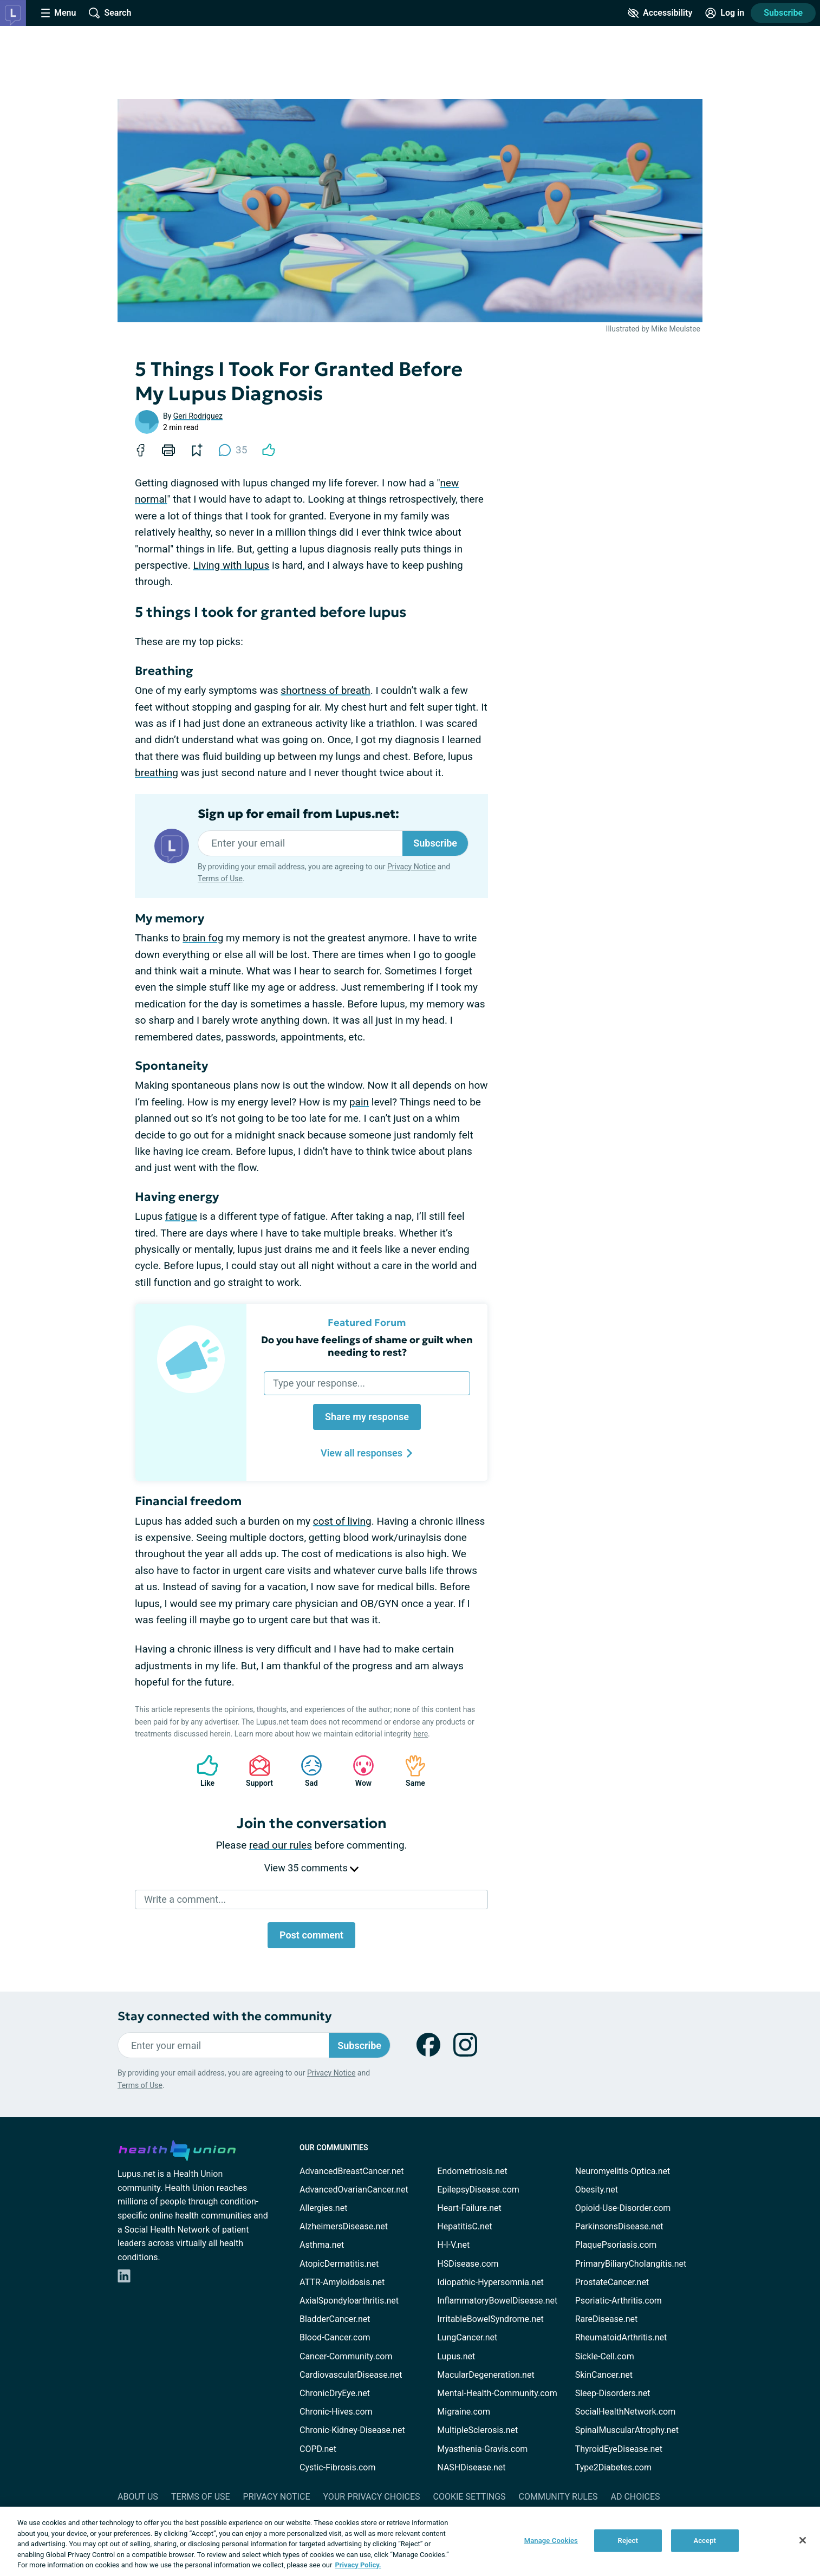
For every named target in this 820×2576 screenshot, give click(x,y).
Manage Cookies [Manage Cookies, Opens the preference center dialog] (551, 2540)
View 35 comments (311, 1868)
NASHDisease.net (471, 2467)
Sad (306, 1770)
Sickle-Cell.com (604, 2356)
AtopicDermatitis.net (339, 2264)
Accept (704, 2540)
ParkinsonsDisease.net (619, 2226)
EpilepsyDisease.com (478, 2189)
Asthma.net (322, 2245)
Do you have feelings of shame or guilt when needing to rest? (367, 1345)
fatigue (181, 1216)
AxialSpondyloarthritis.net (349, 2300)
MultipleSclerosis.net (477, 2430)
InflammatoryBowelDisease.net (497, 2300)
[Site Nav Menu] (58, 13)
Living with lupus (231, 565)
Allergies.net (323, 2208)
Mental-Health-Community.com (497, 2393)
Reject (628, 2540)
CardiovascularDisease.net (351, 2375)
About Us (138, 2497)
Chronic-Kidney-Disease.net (352, 2430)
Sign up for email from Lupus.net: (298, 814)
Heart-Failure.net (469, 2208)
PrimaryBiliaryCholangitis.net (631, 2264)
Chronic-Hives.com (336, 2411)
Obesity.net (596, 2189)
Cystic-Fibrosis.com (337, 2467)
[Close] (803, 2540)
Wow (358, 1770)
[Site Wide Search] (110, 13)
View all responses (367, 1453)
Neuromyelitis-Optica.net (623, 2171)
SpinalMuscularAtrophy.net (627, 2430)
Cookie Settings (469, 2497)
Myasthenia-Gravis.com (482, 2449)
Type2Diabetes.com (613, 2467)
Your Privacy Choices (371, 2497)
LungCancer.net (467, 2337)
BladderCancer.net (335, 2319)
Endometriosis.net (472, 2171)
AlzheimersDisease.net (344, 2226)
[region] (410, 2541)
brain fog (203, 938)
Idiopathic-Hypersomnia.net (490, 2282)
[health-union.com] (177, 2149)
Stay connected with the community (224, 2016)
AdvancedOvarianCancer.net (354, 2189)
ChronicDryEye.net (335, 2393)
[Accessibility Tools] (660, 13)
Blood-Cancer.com (335, 2337)
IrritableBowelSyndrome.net (490, 2319)
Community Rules (558, 2497)
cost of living (342, 1521)
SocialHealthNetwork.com (625, 2411)
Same (410, 1770)
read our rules (280, 1845)
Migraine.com (463, 2411)
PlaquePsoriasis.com (616, 2245)
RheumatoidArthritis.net (621, 2337)
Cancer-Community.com (346, 2356)
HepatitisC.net (464, 2226)
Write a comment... (185, 1899)
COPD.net (318, 2449)
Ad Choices (635, 2497)
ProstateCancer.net (612, 2282)
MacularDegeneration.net (485, 2375)
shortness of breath (325, 690)
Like (202, 1770)
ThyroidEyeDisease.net (618, 2449)
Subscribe (783, 13)
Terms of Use (220, 878)
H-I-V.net (453, 2245)
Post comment (311, 1935)
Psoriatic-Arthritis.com (618, 2300)
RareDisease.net (606, 2319)
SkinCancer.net (604, 2375)
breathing (156, 772)
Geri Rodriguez (198, 416)
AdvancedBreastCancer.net (352, 2171)
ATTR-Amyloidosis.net (342, 2282)
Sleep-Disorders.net (612, 2393)
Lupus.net (456, 2356)
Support (255, 1770)
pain (359, 1102)
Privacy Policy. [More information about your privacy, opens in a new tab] (358, 2565)
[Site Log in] (724, 13)
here (420, 1733)
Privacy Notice (411, 866)
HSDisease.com (467, 2264)
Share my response (367, 1416)
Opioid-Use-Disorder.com (623, 2208)
